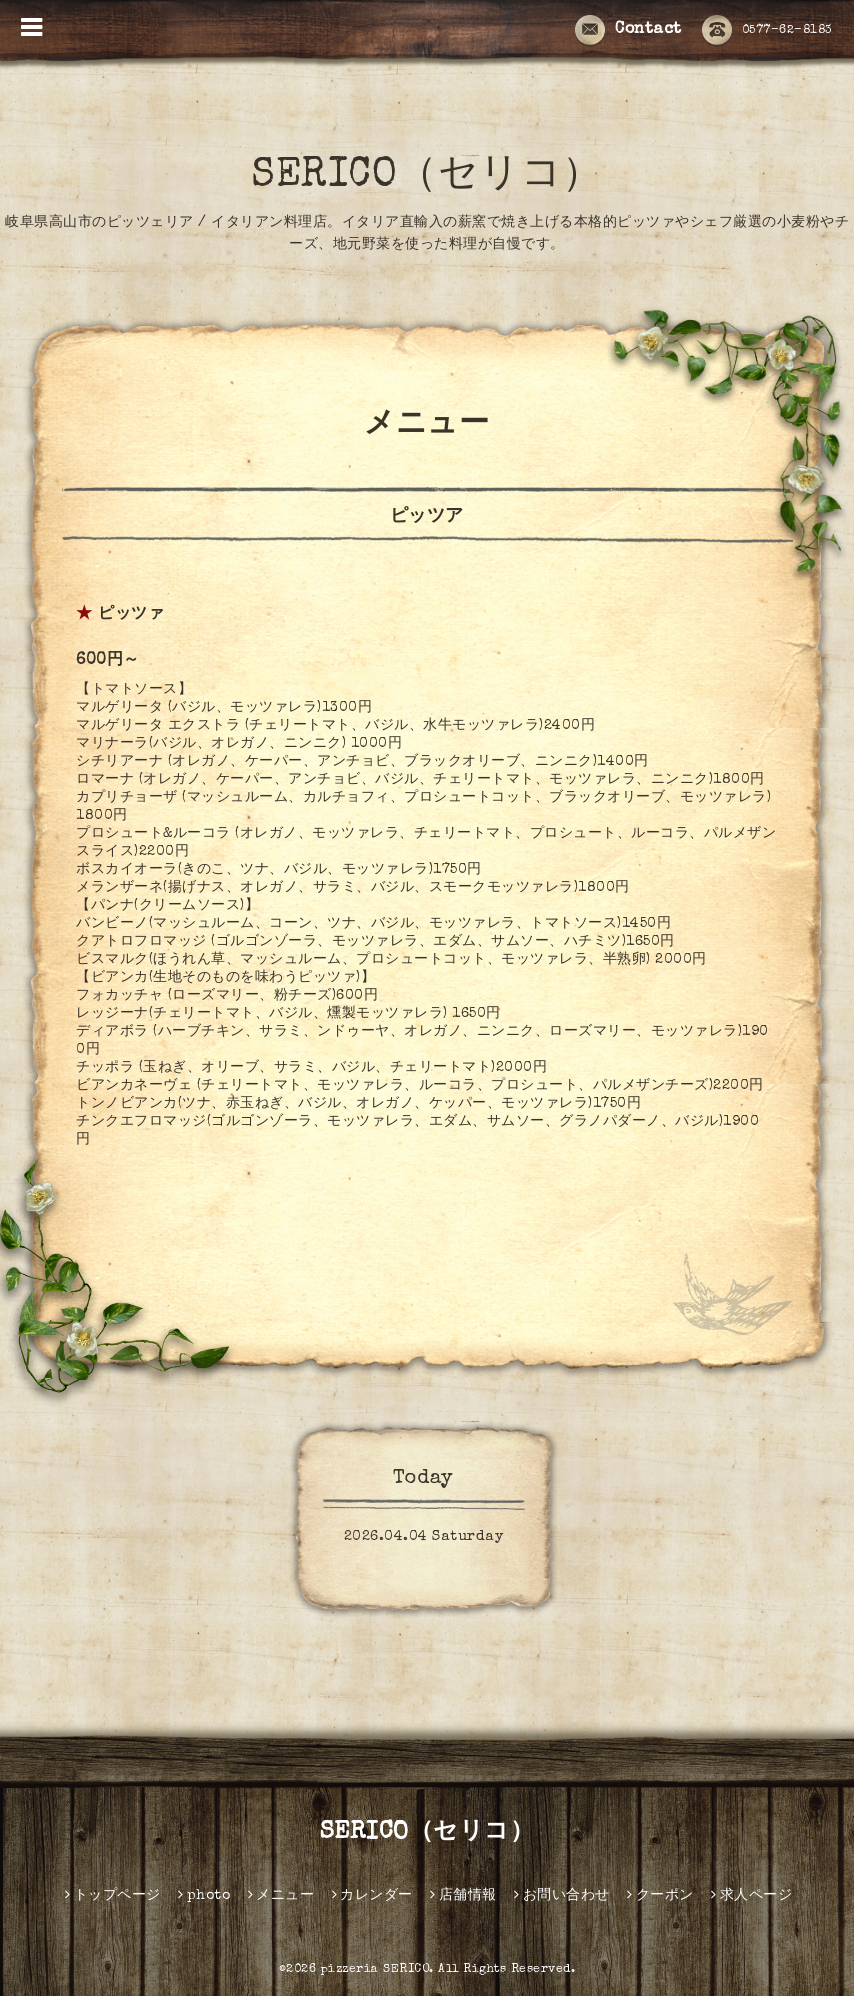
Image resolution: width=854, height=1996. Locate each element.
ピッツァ (131, 615)
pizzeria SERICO (375, 1970)
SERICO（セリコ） (427, 177)
